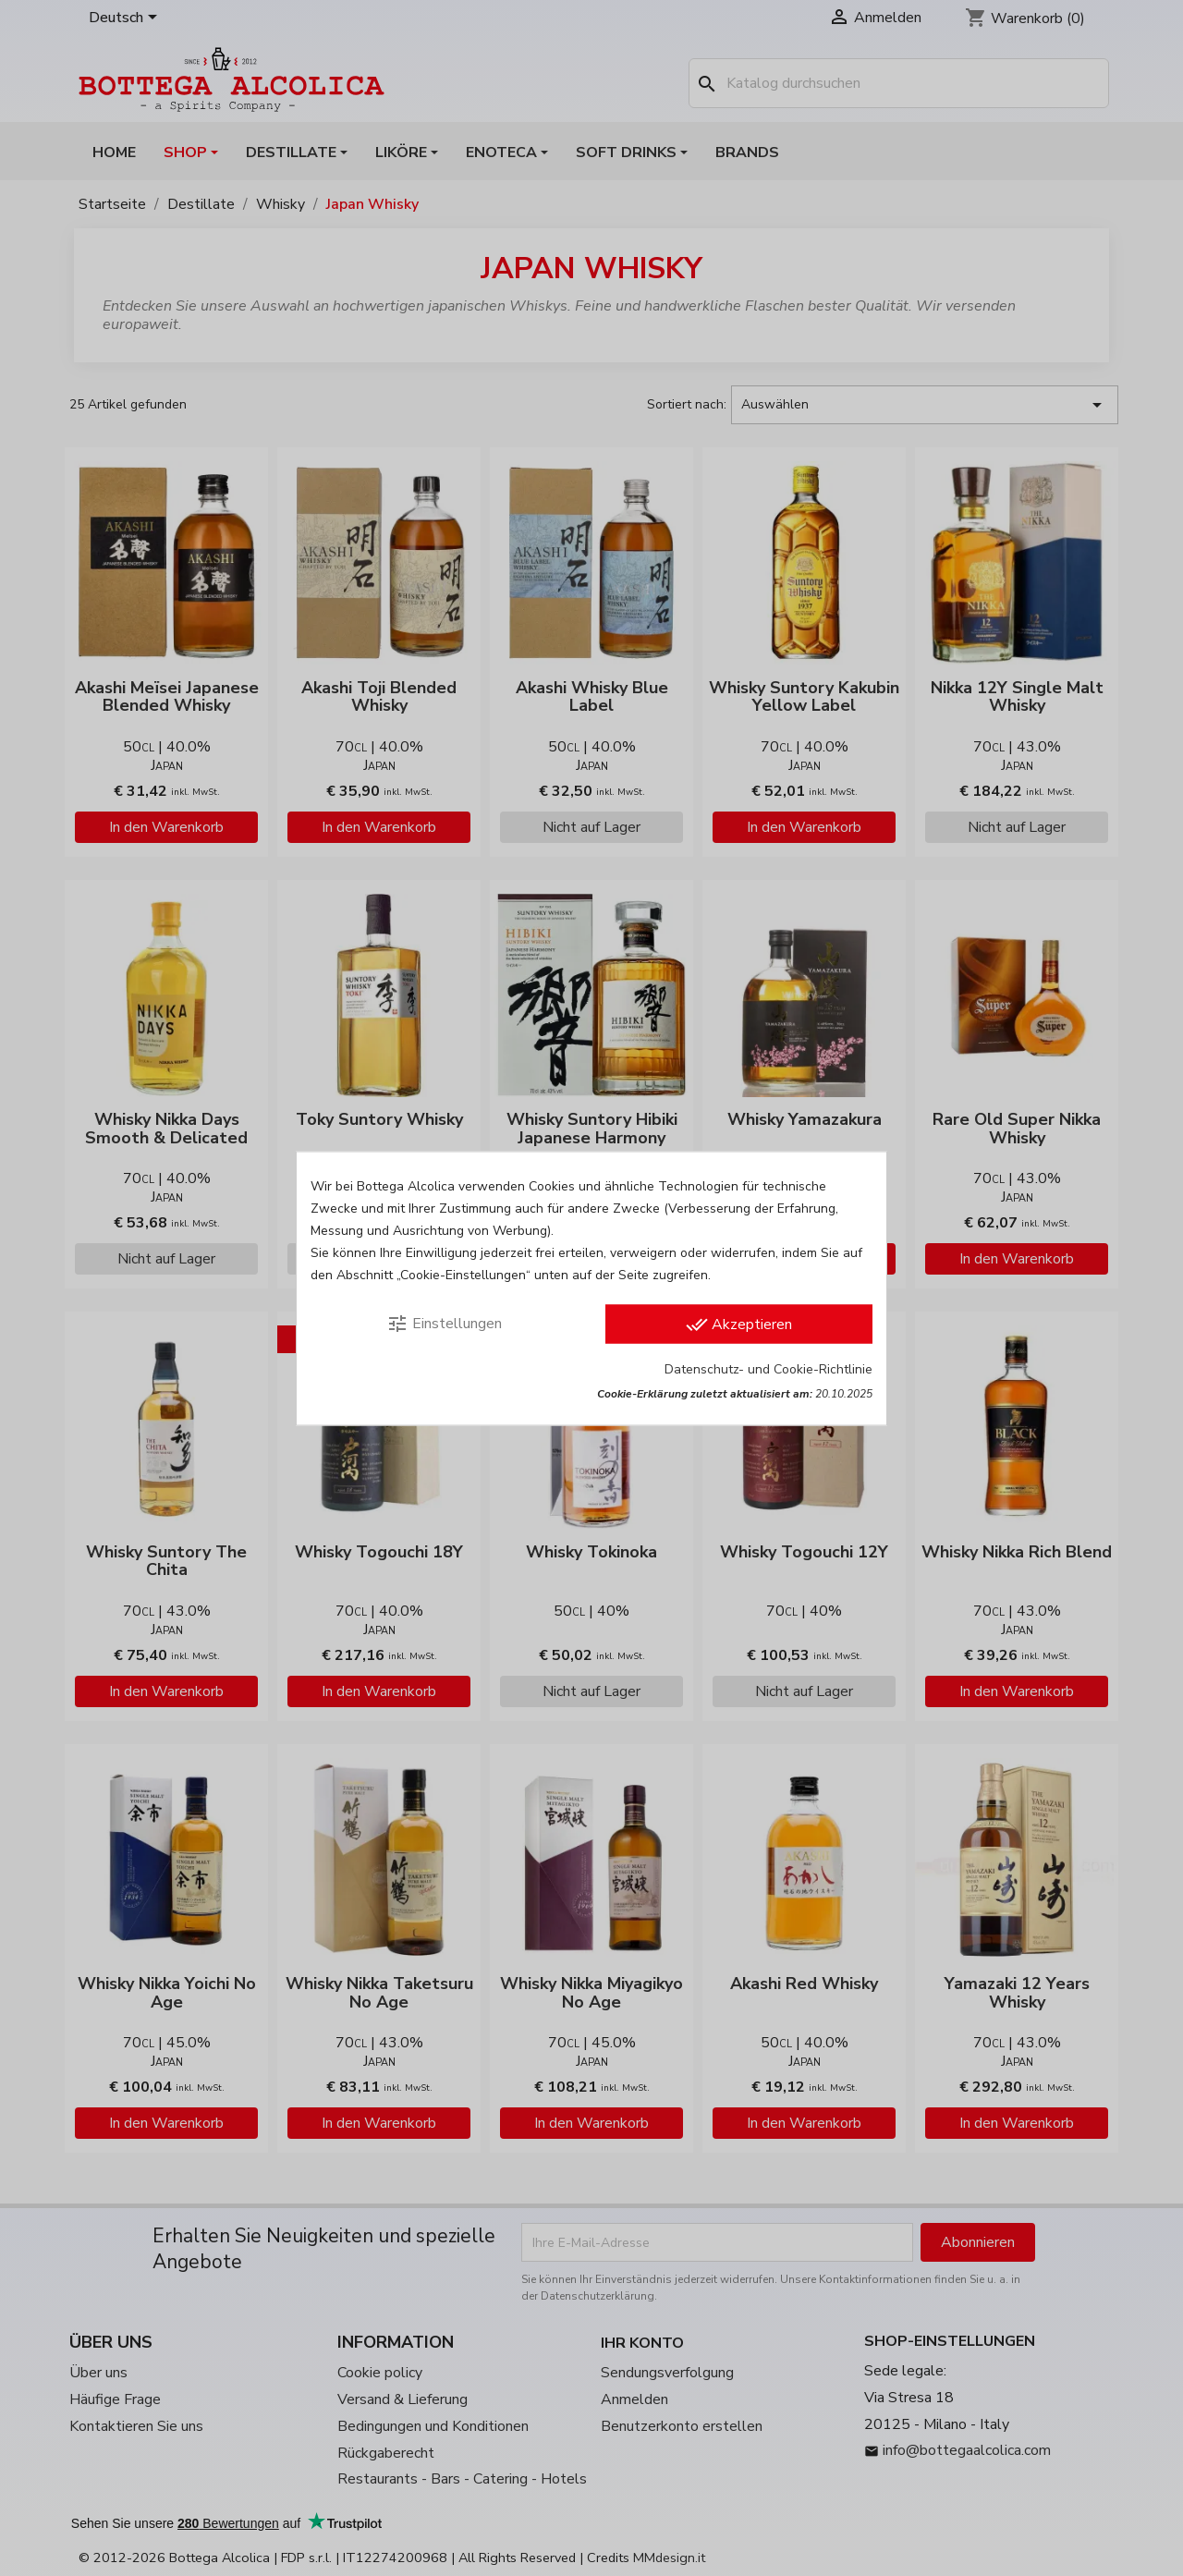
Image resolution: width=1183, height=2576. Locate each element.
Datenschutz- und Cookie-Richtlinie (768, 1368)
